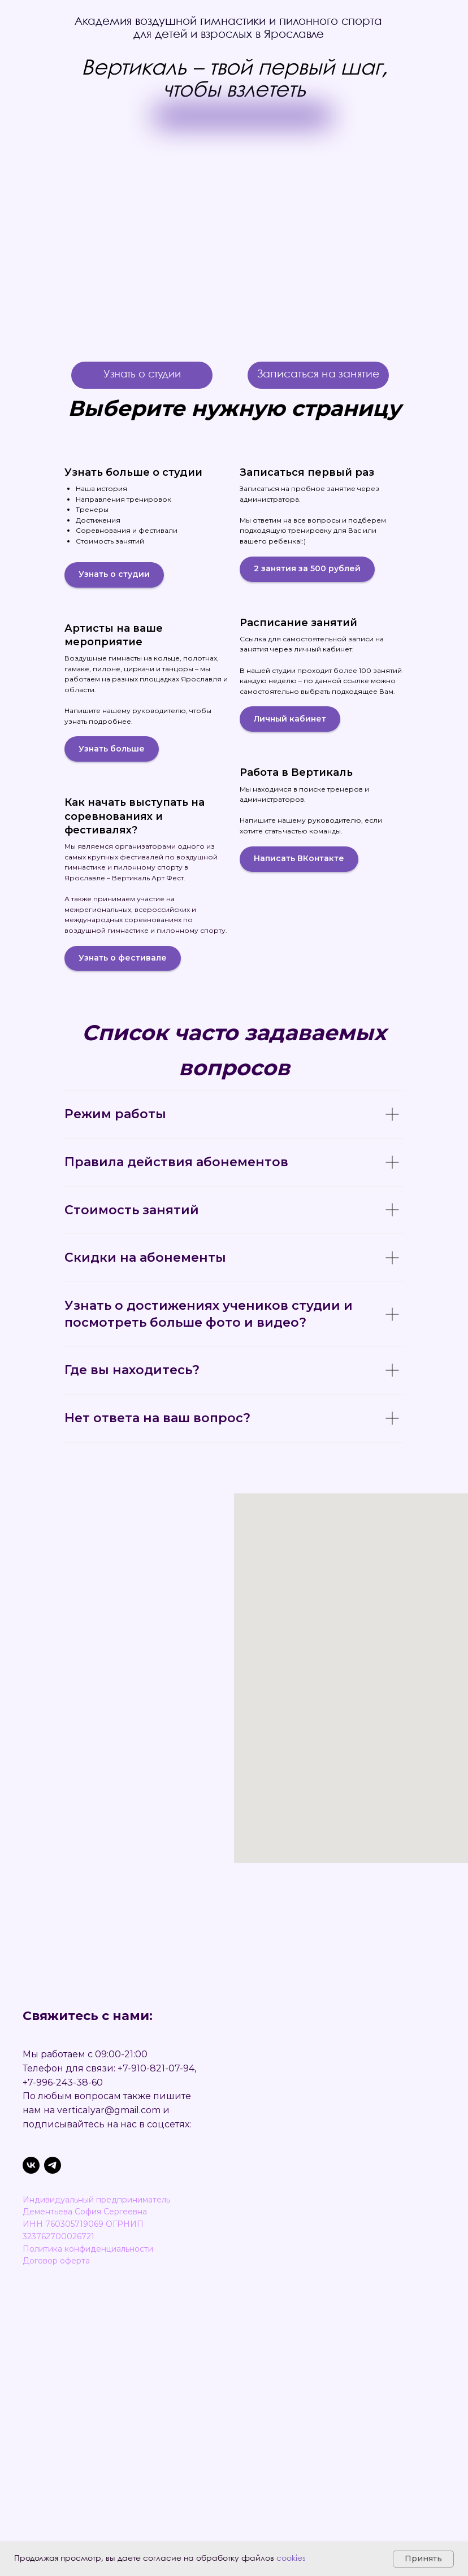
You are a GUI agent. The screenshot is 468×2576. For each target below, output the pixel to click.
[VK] (31, 2165)
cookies (290, 2558)
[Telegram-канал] (52, 2165)
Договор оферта (56, 2261)
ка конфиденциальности (103, 2249)
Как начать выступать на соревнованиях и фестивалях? (134, 816)
